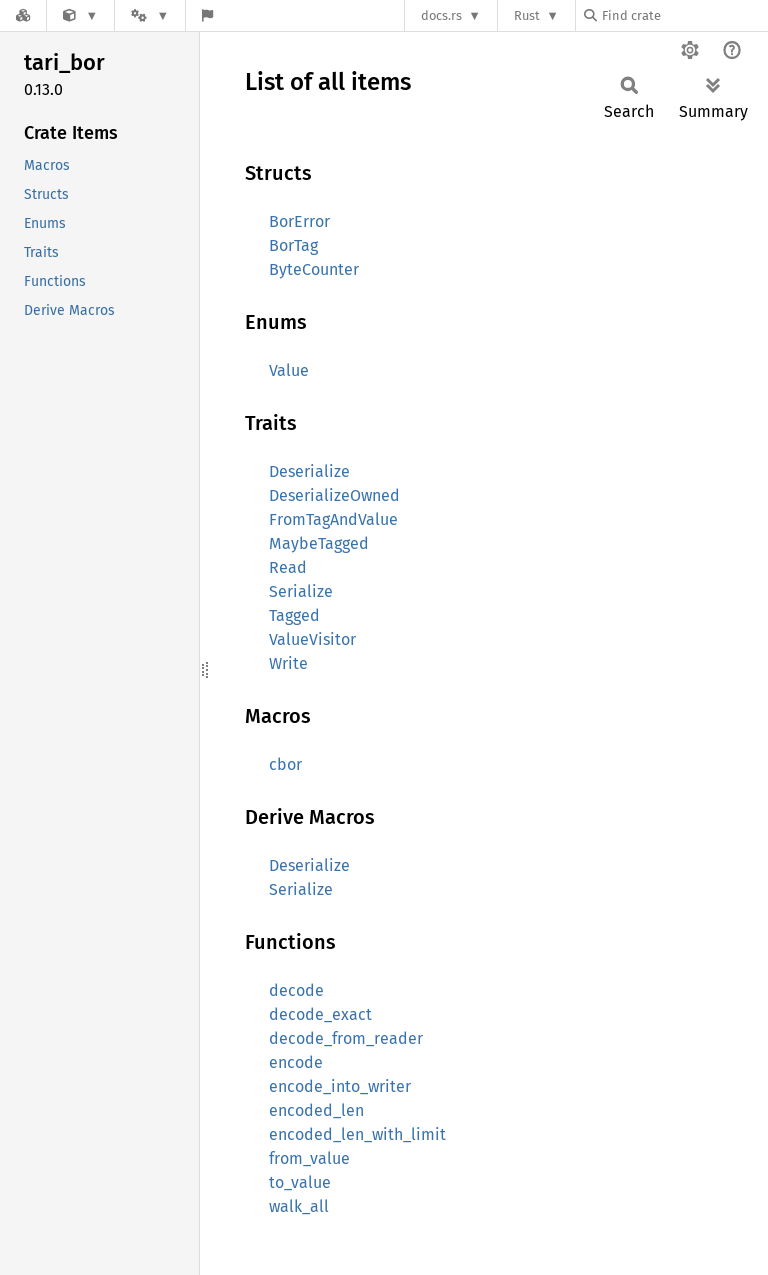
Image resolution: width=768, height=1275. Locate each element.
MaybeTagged (319, 543)
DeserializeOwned (334, 495)
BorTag (293, 245)
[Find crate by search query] (684, 15)
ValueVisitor (312, 639)
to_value (300, 1182)
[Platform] (150, 15)
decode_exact (320, 1014)
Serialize (301, 591)
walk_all (299, 1206)
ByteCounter (314, 269)
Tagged (294, 615)
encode (296, 1062)
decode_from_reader (346, 1038)
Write (288, 663)
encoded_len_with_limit (357, 1134)
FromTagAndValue (333, 519)
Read (288, 567)
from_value (309, 1158)
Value (289, 370)
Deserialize (309, 471)
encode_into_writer (340, 1086)
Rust (527, 15)
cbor (285, 764)
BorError (299, 221)
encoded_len (316, 1110)
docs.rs (441, 15)
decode (296, 990)
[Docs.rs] (23, 15)
